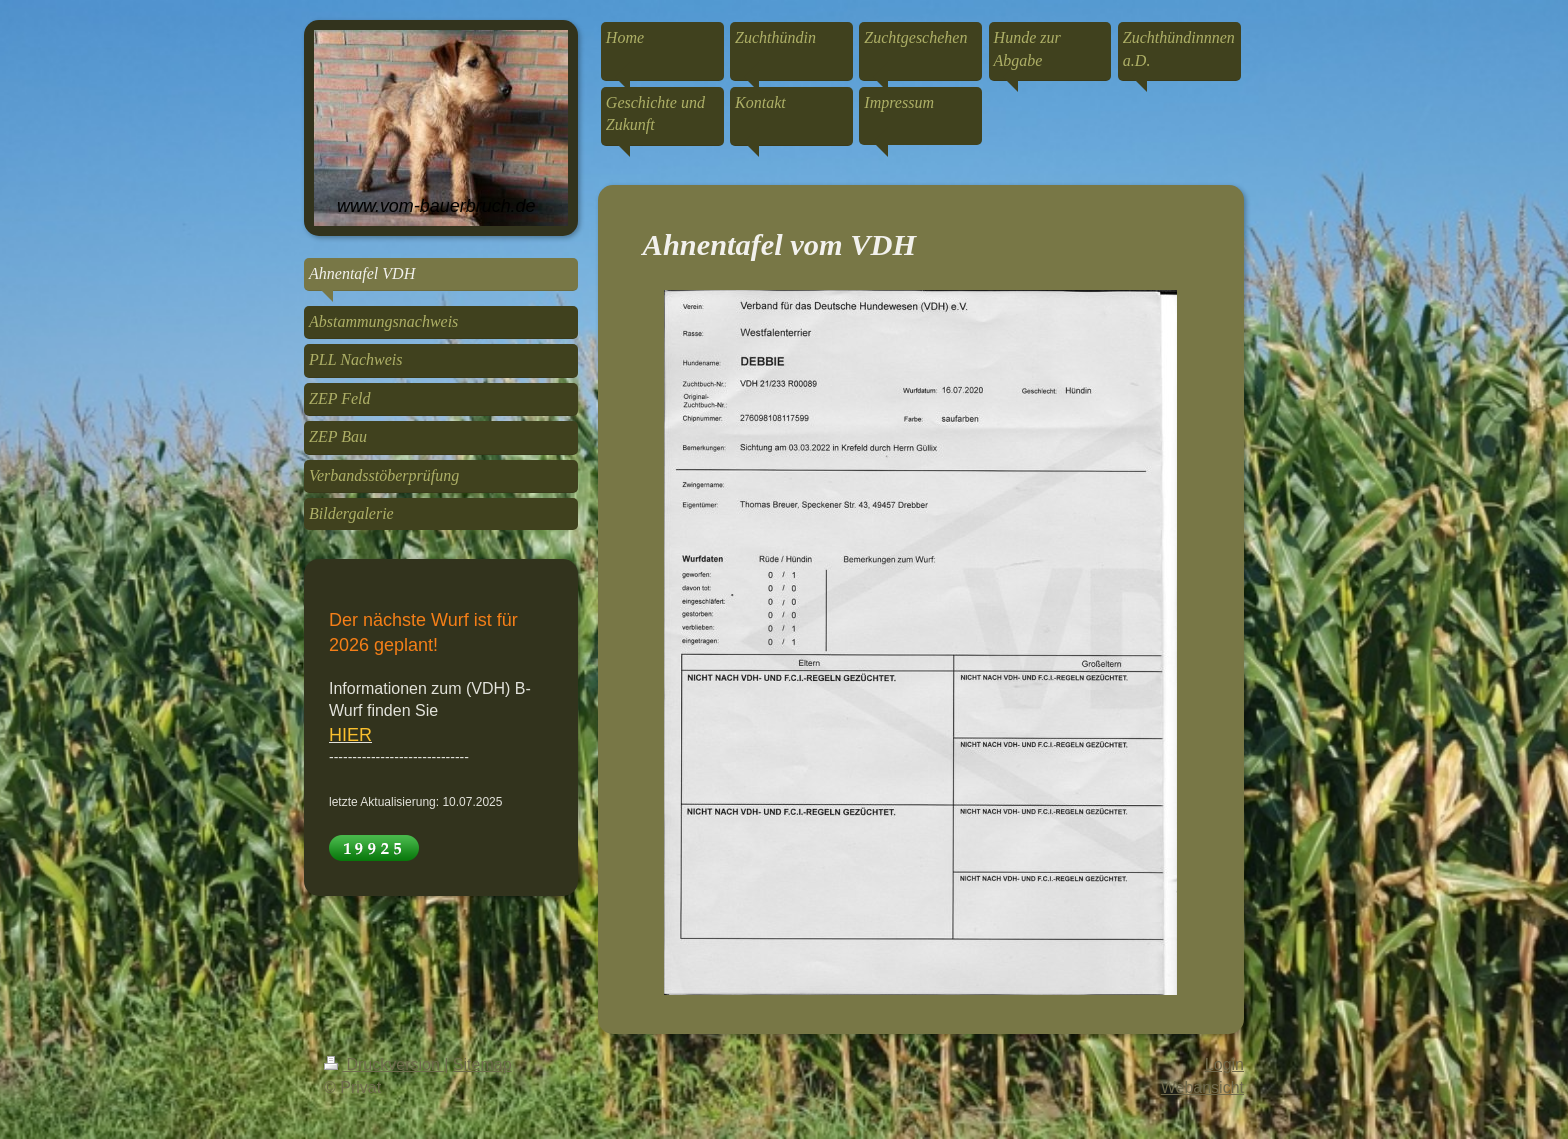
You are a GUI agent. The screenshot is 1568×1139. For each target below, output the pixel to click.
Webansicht (1202, 1087)
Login (1224, 1064)
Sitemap (482, 1064)
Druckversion (384, 1064)
